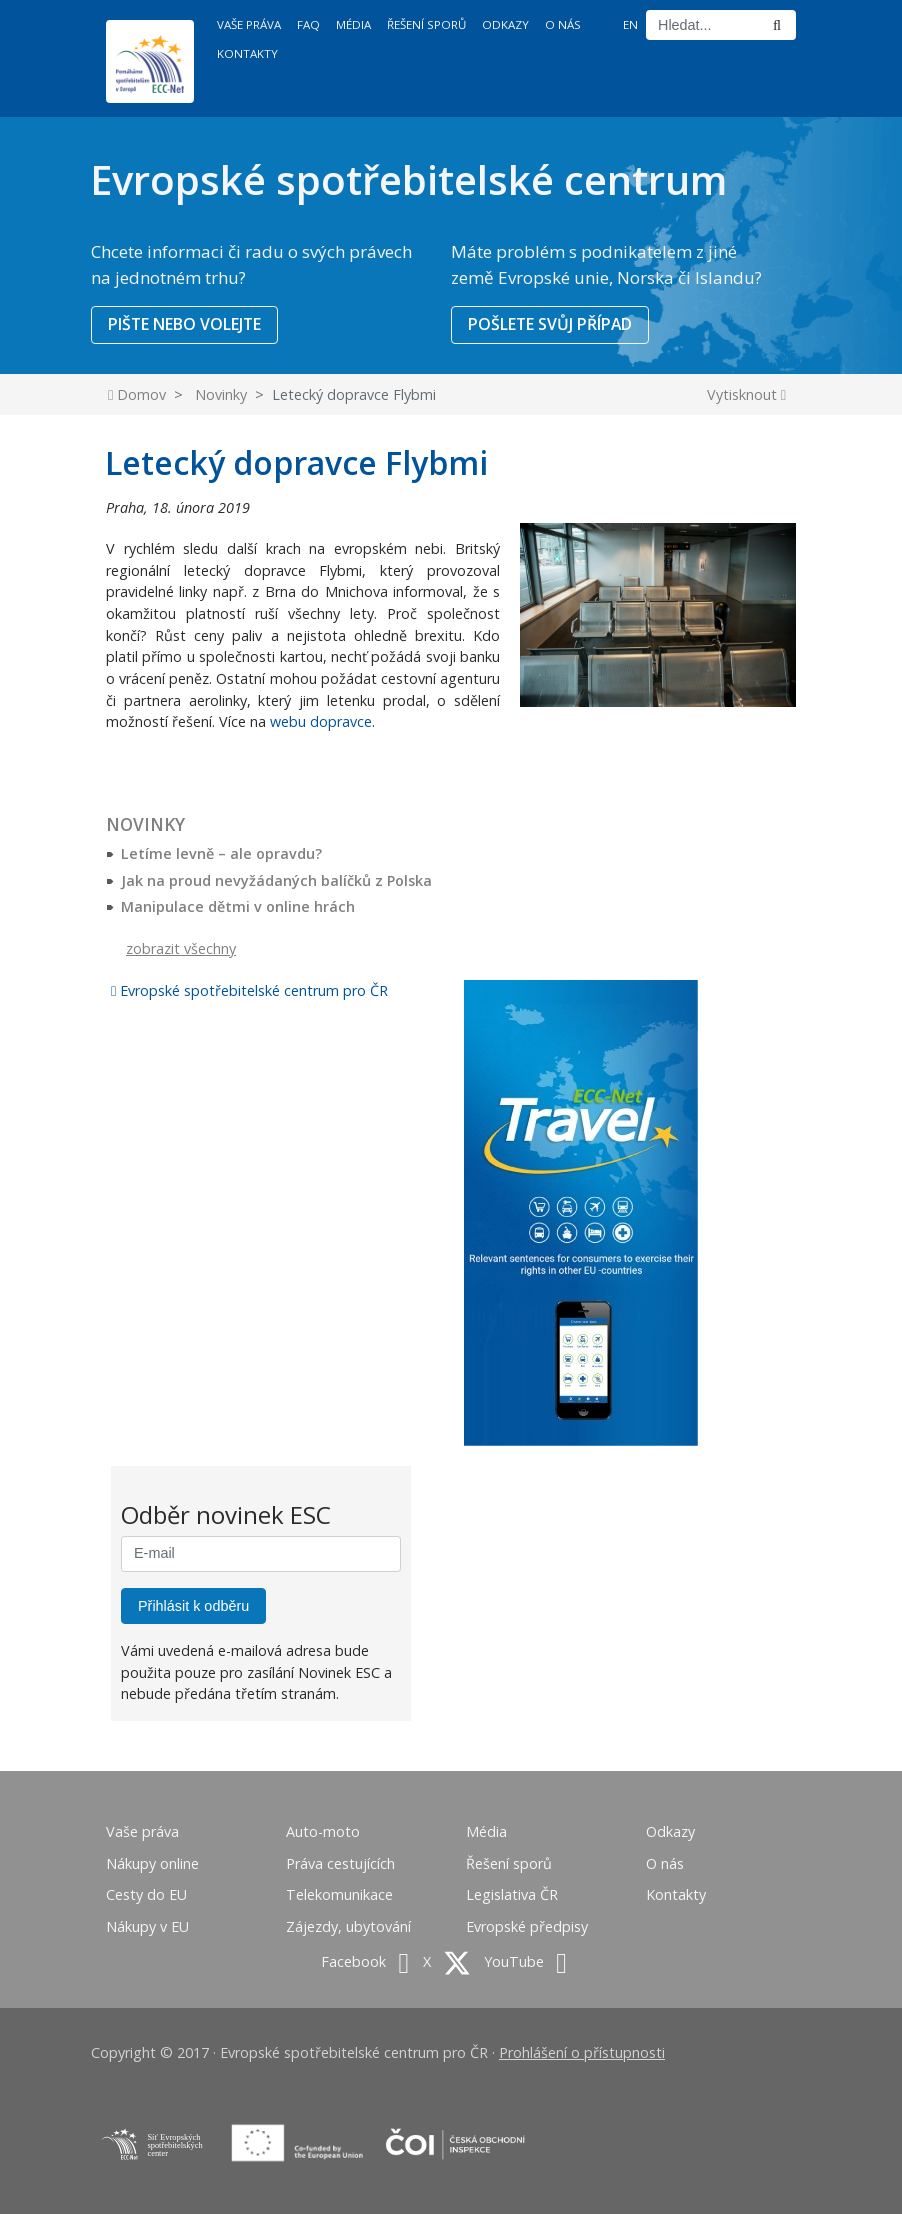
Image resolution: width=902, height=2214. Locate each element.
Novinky (221, 394)
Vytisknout (746, 394)
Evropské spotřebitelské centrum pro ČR (249, 990)
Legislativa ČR (512, 1894)
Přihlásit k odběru (193, 1606)
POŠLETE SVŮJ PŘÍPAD (550, 324)
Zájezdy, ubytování (348, 1926)
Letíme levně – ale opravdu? (221, 853)
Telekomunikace (339, 1894)
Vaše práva (249, 24)
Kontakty (247, 53)
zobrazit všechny (181, 948)
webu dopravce (321, 721)
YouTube (525, 1961)
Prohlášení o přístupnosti (582, 2052)
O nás (563, 24)
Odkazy (505, 24)
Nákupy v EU (147, 1926)
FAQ (308, 24)
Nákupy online (152, 1863)
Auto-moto (323, 1831)
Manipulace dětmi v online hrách (238, 906)
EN (630, 24)
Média (353, 24)
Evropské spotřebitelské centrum (408, 179)
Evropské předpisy (527, 1926)
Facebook (365, 1961)
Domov (137, 394)
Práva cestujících (340, 1863)
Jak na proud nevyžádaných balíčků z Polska (276, 880)
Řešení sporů (426, 24)
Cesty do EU (146, 1894)
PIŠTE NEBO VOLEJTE (184, 324)
